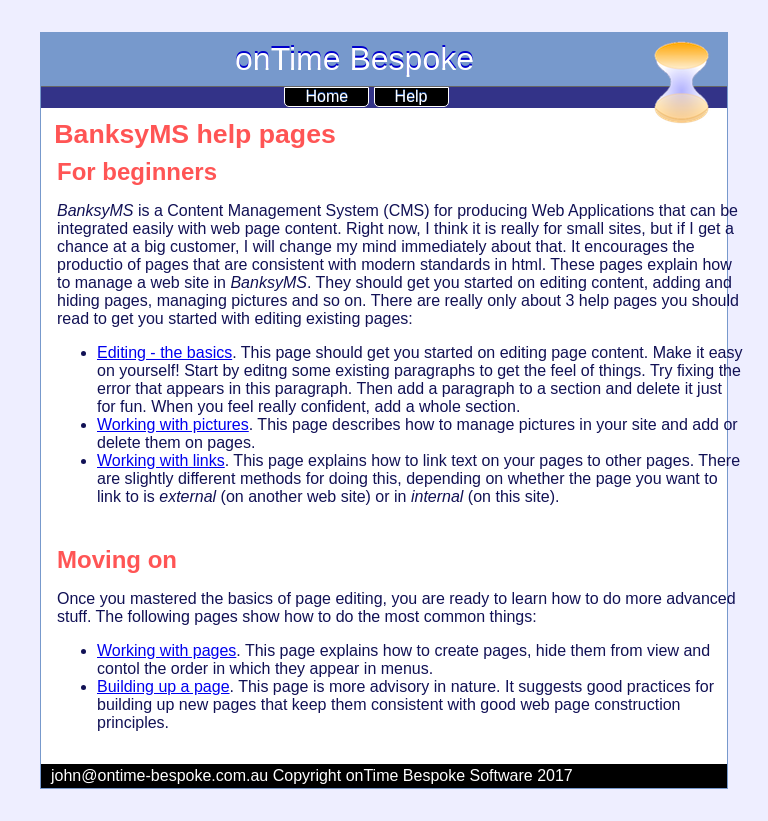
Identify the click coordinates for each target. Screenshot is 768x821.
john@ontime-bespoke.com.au (159, 775)
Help (411, 96)
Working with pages (166, 650)
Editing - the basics (164, 352)
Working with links (161, 460)
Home (326, 96)
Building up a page (163, 686)
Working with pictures (173, 424)
